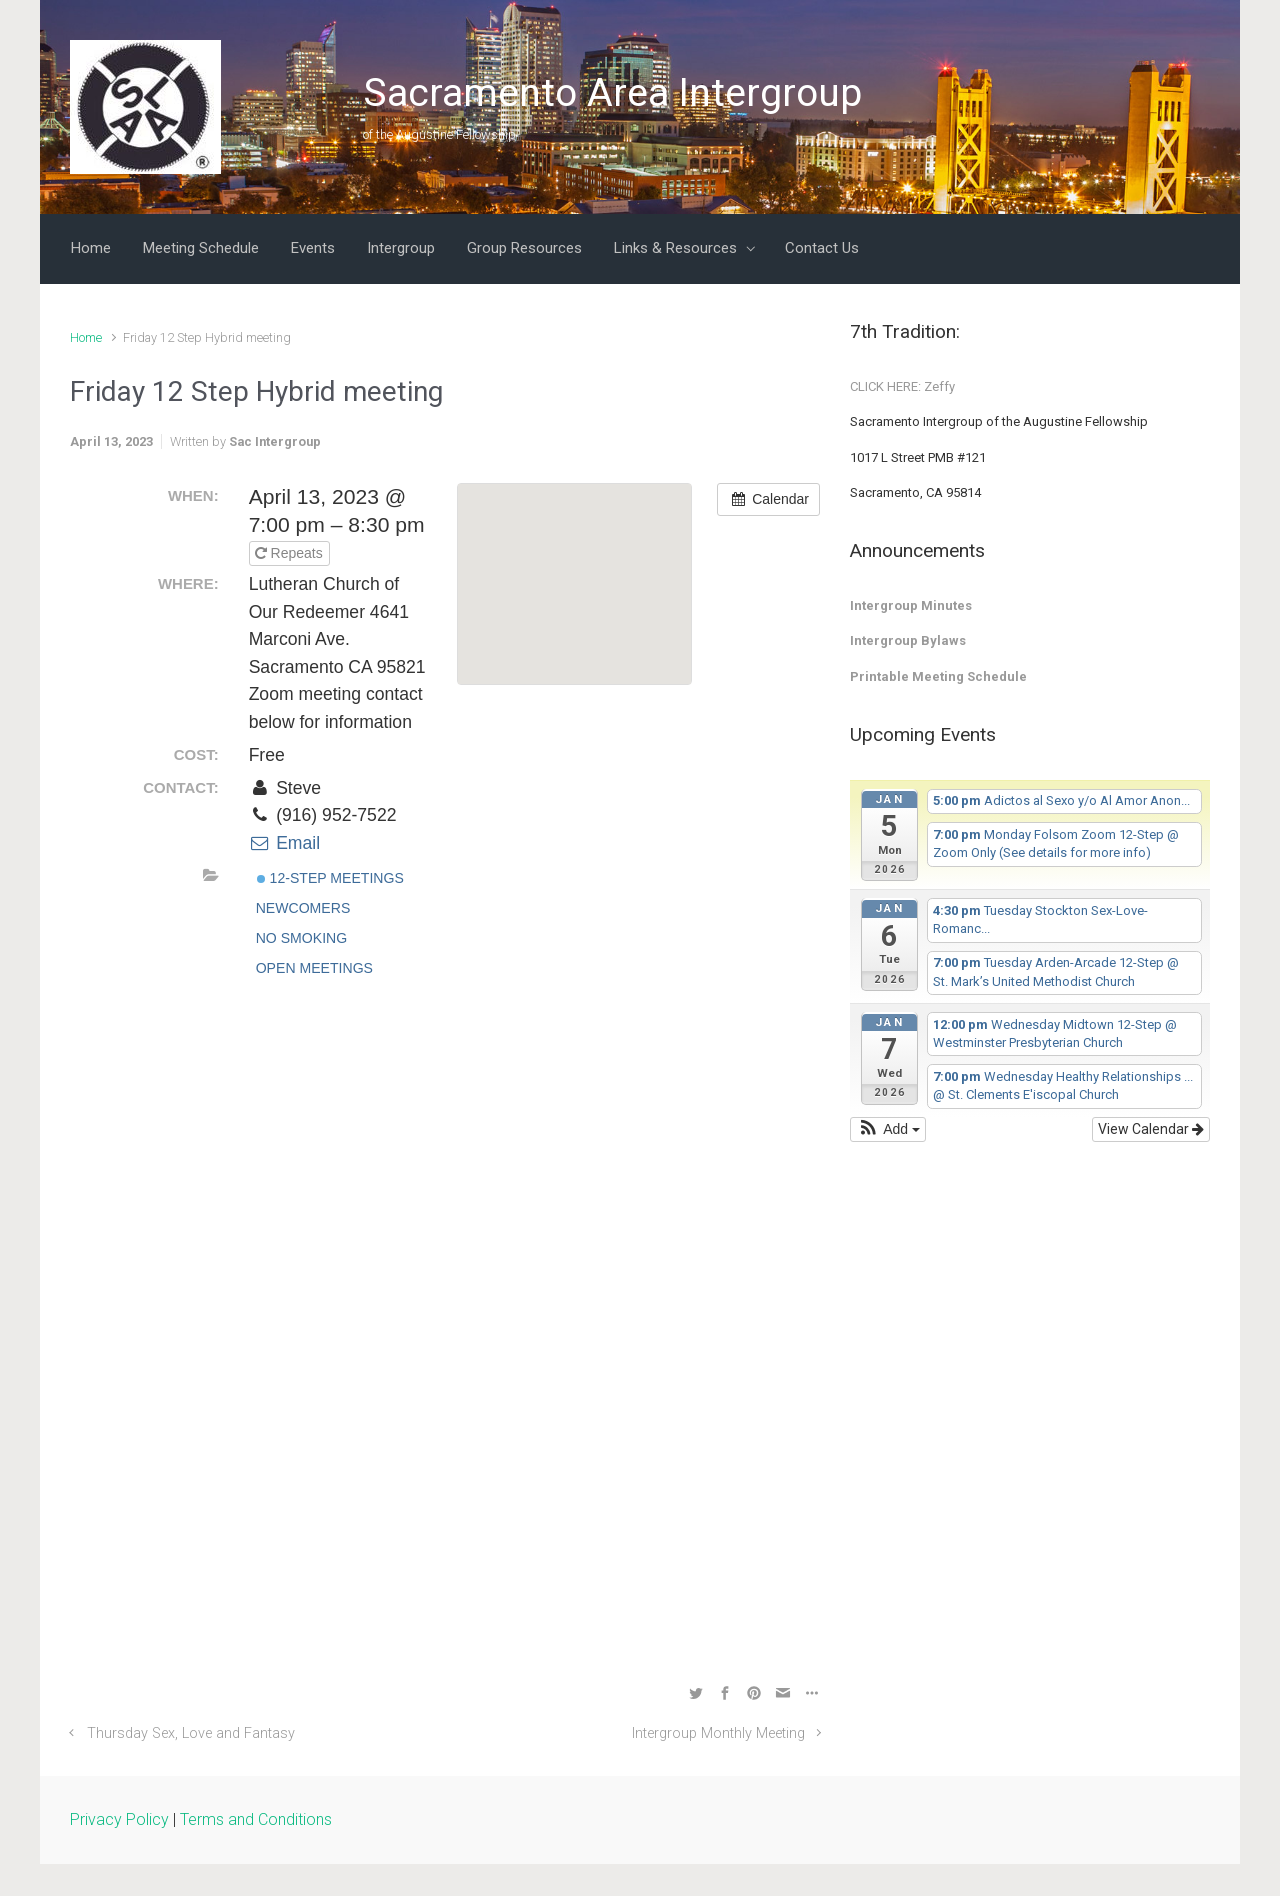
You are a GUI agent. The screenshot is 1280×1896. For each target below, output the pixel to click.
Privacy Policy (119, 1819)
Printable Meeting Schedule (938, 676)
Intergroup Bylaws (908, 640)
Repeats (291, 553)
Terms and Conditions (256, 1819)
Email (285, 843)
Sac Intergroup (275, 441)
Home (86, 337)
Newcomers (303, 908)
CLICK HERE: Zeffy (902, 386)
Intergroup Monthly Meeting (718, 1733)
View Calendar (1151, 1129)
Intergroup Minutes (911, 605)
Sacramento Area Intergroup (612, 93)
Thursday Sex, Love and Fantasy (191, 1733)
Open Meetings (314, 968)
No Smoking (302, 938)
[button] (888, 1129)
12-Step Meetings (330, 878)
